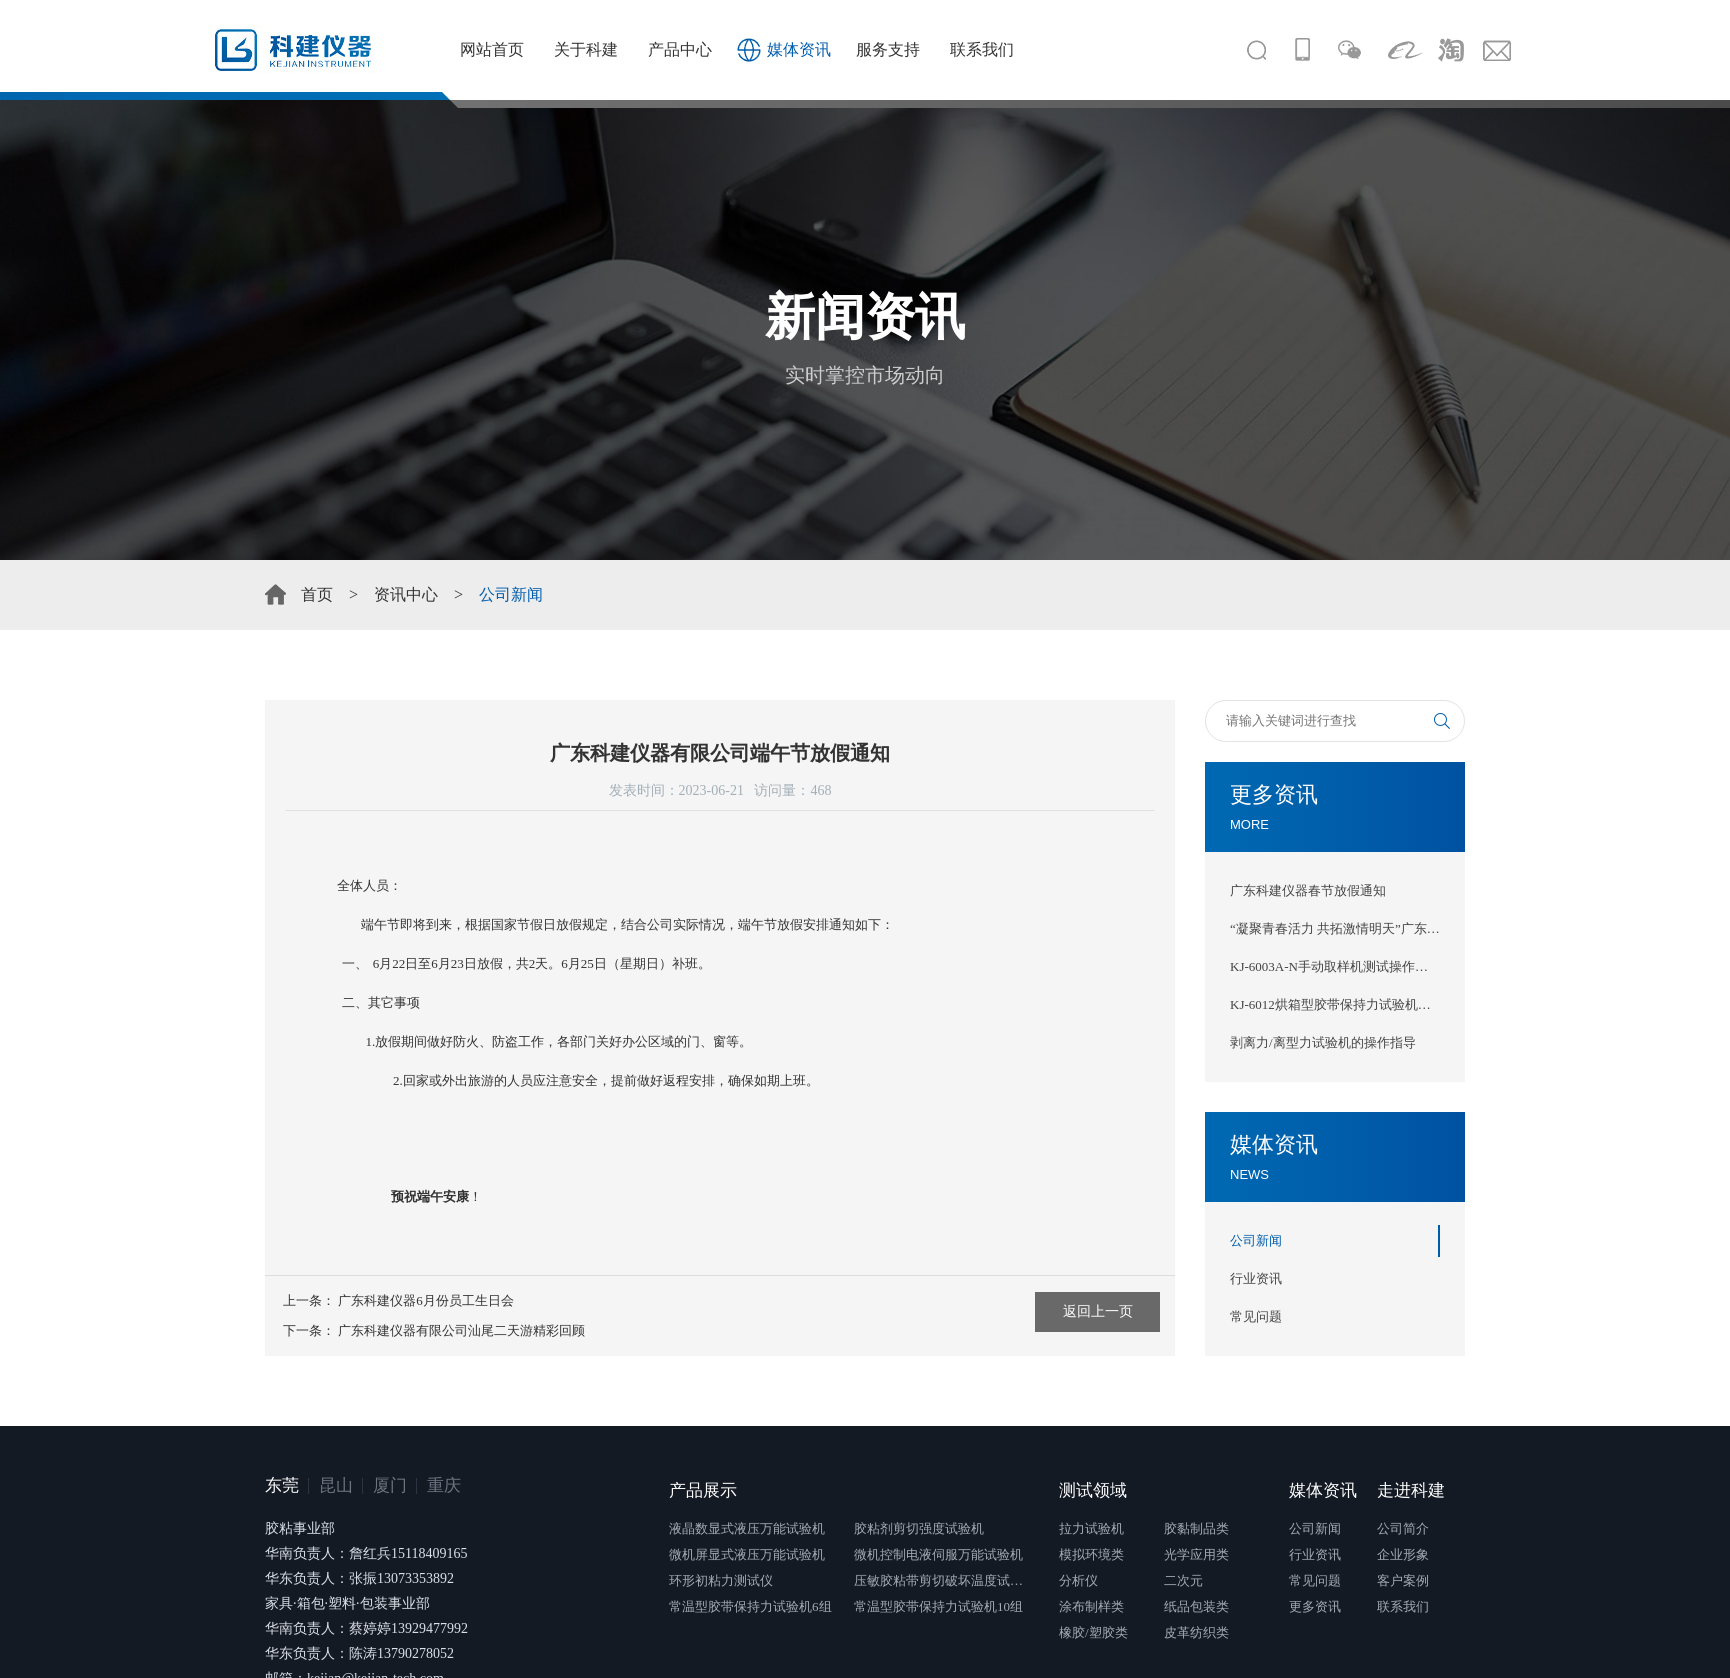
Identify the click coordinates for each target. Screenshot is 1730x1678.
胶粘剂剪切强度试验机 (919, 1528)
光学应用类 (1196, 1554)
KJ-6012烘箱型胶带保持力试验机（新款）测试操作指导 (1335, 1004)
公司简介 (1403, 1528)
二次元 (1183, 1580)
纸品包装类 (1196, 1606)
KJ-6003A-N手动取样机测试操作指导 (1335, 966)
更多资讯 (1315, 1606)
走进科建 (1411, 1490)
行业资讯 (1256, 1278)
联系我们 (982, 49)
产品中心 (680, 49)
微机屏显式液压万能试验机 (747, 1554)
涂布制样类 (1091, 1606)
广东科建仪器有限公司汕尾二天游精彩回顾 (461, 1330)
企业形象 (1403, 1554)
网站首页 (492, 49)
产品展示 (703, 1490)
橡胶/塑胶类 (1093, 1632)
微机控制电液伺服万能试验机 (938, 1554)
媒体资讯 (799, 49)
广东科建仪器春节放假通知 (1308, 890)
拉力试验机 (1091, 1528)
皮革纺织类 (1196, 1632)
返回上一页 (1098, 1311)
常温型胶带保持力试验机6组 (750, 1606)
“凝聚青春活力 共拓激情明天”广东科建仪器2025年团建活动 (1335, 928)
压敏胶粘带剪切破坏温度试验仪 (944, 1580)
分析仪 (1078, 1580)
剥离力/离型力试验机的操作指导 (1323, 1042)
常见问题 (1256, 1316)
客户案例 (1403, 1580)
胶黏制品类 (1196, 1528)
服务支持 (888, 49)
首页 (317, 594)
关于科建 (586, 49)
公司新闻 (1256, 1240)
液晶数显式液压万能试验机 (747, 1528)
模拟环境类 (1091, 1554)
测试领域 (1093, 1490)
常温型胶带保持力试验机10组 (938, 1606)
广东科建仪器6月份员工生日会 (426, 1300)
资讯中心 (406, 594)
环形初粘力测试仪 (721, 1580)
